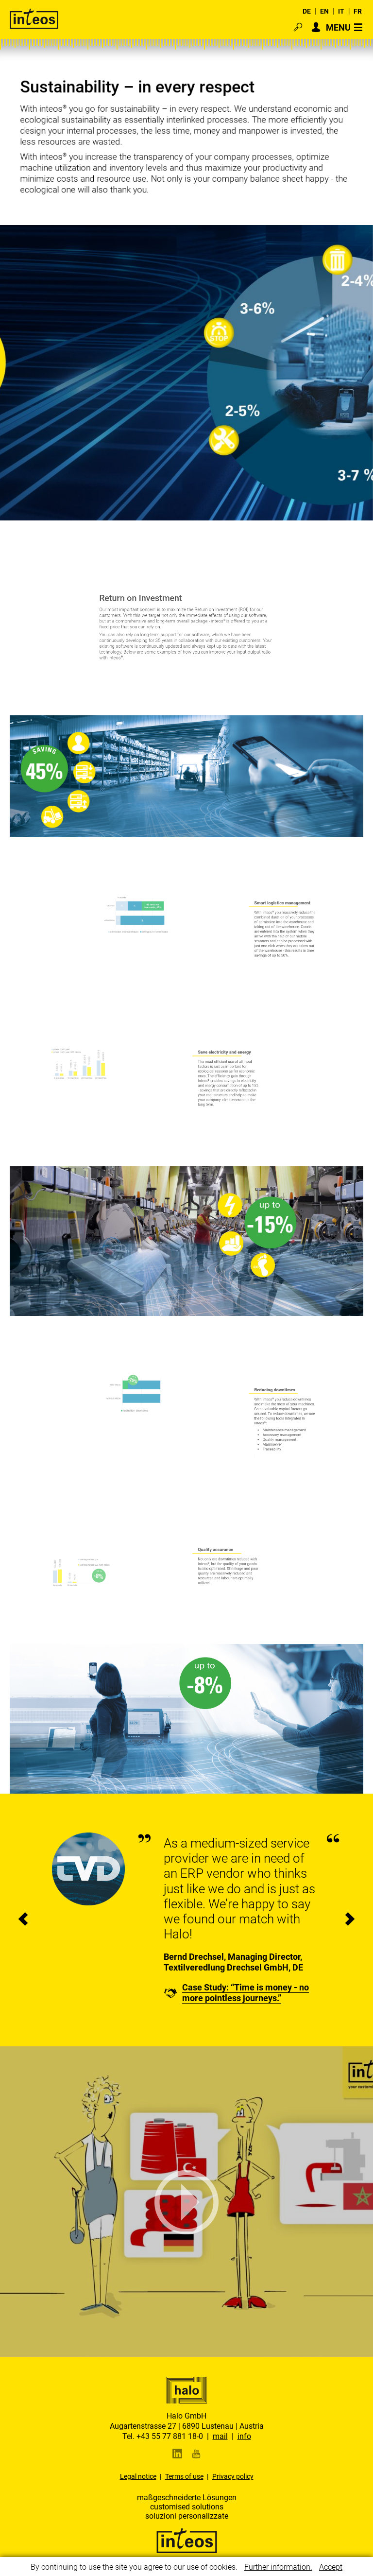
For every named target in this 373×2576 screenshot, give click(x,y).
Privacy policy (233, 2476)
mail (220, 2436)
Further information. (278, 2567)
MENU (338, 27)
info (244, 2436)
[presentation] (23, 1920)
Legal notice (138, 2476)
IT (341, 11)
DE (307, 11)
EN (324, 11)
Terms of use (184, 2476)
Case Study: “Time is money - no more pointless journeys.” (245, 1992)
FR (358, 11)
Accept (330, 2567)
